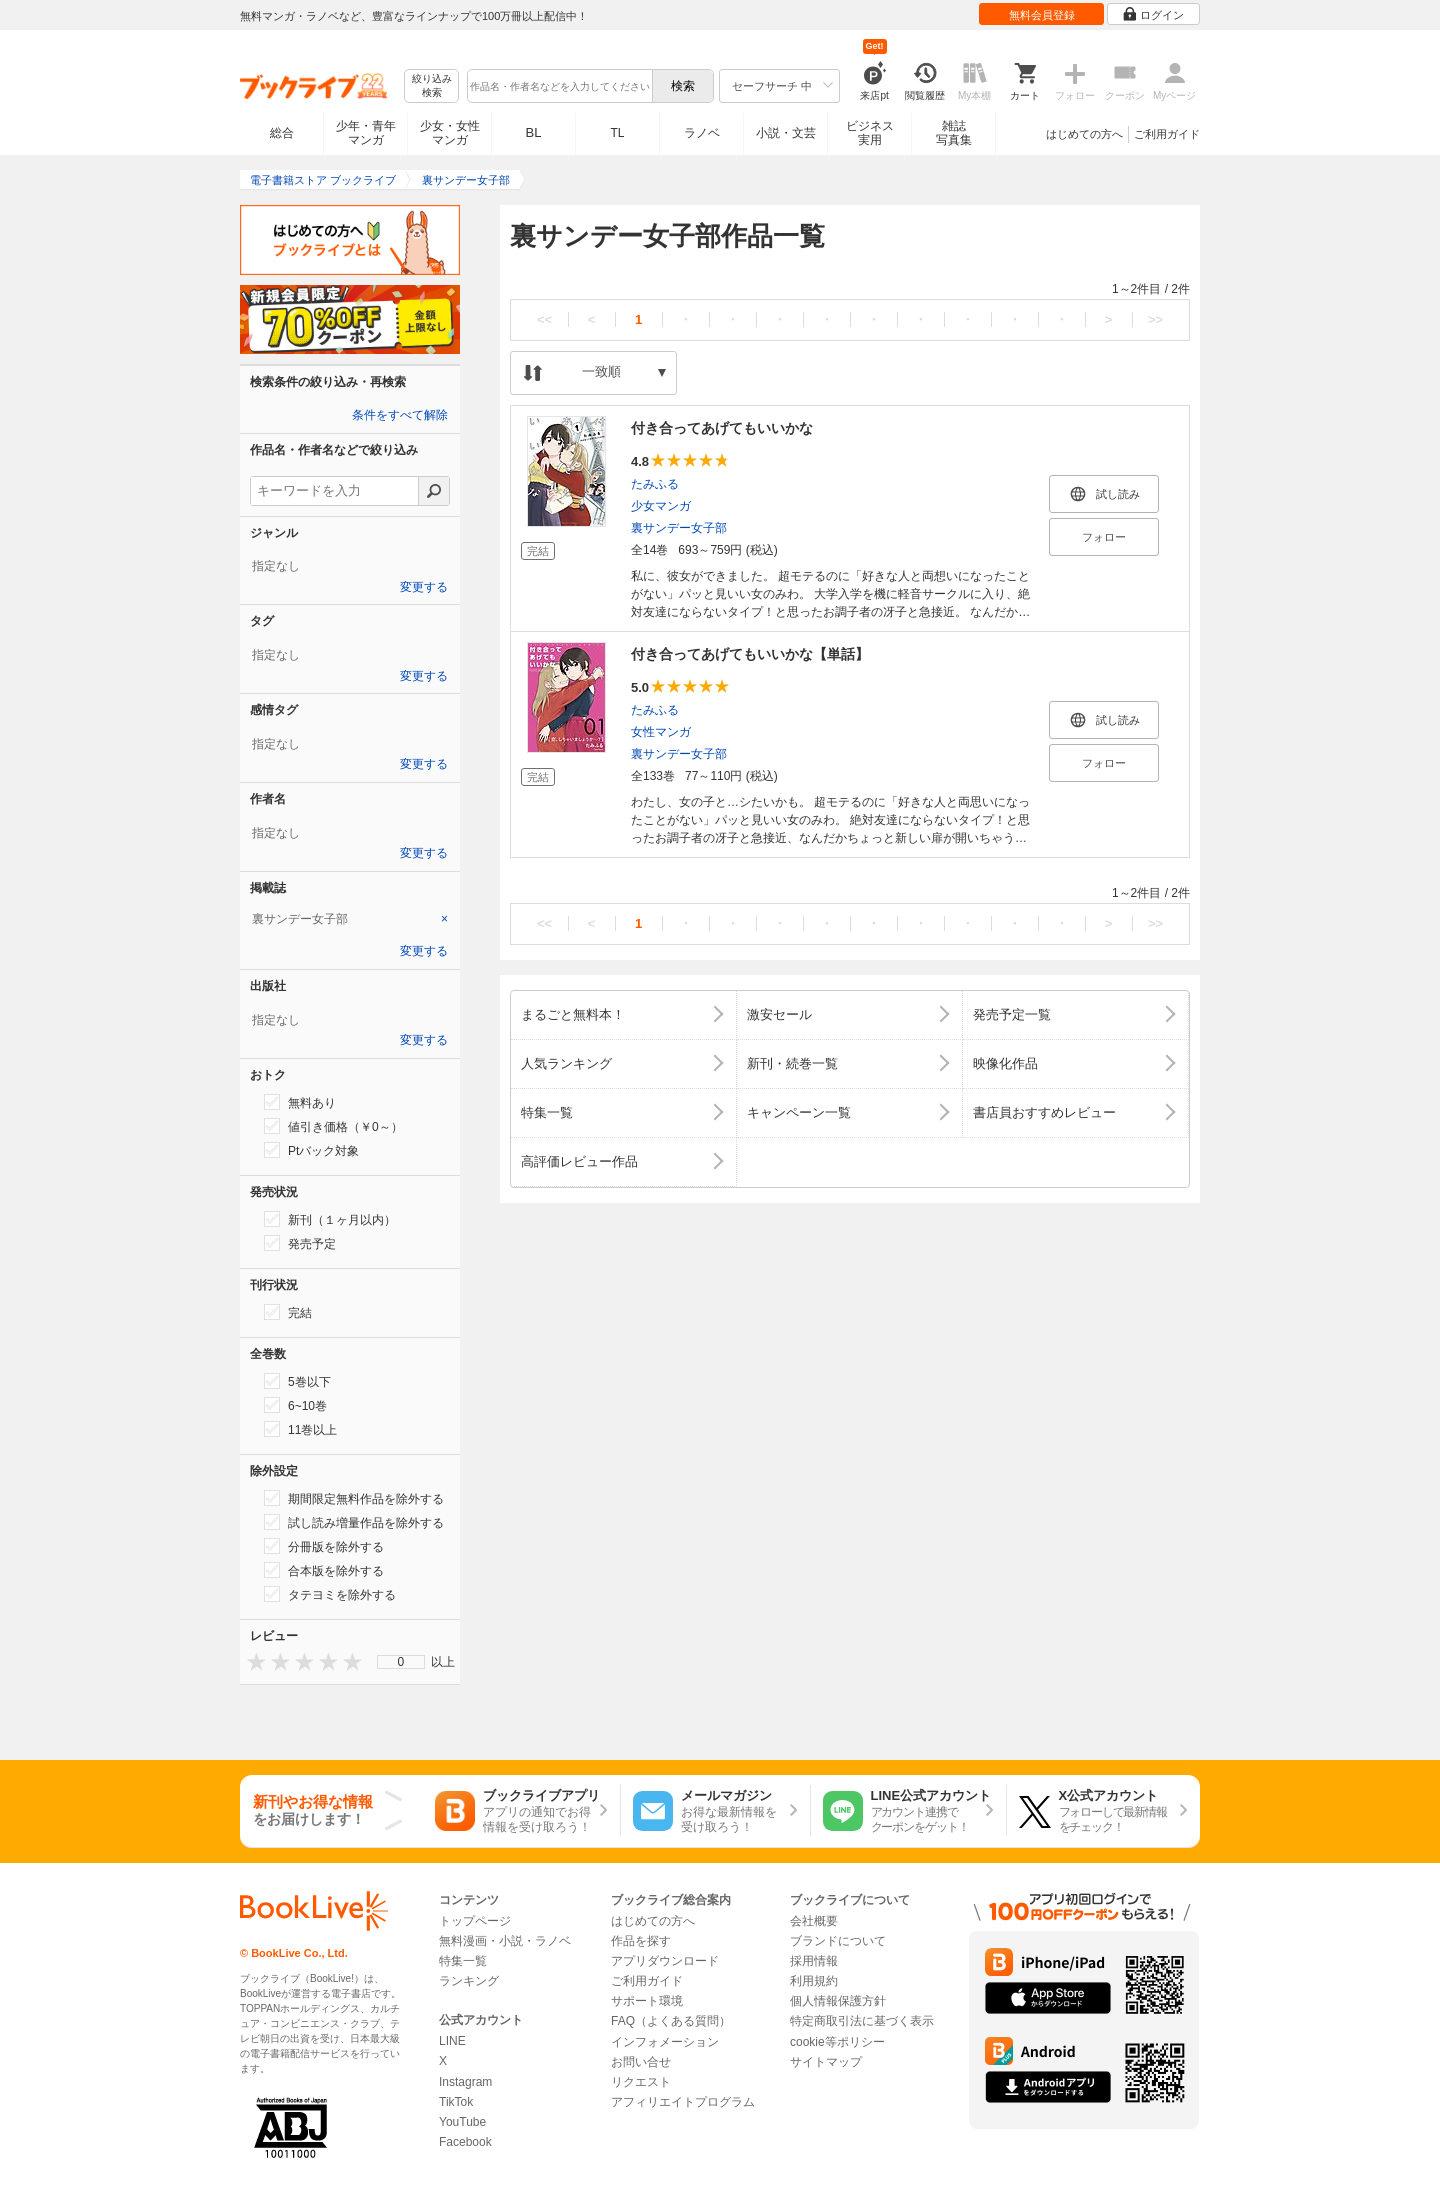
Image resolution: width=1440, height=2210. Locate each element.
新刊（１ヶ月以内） (330, 1219)
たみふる (655, 484)
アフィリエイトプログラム (683, 2102)
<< (544, 319)
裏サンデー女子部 (679, 528)
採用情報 (814, 1961)
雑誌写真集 (954, 133)
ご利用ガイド (1167, 134)
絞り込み (432, 86)
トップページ (475, 1921)
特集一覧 (463, 1961)
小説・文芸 (786, 133)
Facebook (465, 2142)
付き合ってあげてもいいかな (722, 428)
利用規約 (814, 1981)
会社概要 (814, 1921)
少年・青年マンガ (366, 133)
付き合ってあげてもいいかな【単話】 (750, 654)
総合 (282, 133)
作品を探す (641, 1941)
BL (534, 132)
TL (617, 133)
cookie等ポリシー (837, 2042)
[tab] (350, 919)
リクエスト (641, 2082)
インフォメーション (665, 2042)
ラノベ (702, 133)
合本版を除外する (324, 1570)
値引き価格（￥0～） (333, 1126)
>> (1155, 319)
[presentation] (252, 1661)
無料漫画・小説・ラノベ (505, 1941)
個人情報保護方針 (838, 2001)
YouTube (462, 2122)
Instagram (465, 2082)
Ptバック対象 (311, 1150)
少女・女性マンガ (450, 133)
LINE (452, 2041)
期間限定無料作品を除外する (354, 1498)
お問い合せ (641, 2062)
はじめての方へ (1084, 134)
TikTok (456, 2102)
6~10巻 (295, 1405)
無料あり (300, 1102)
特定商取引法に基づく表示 (862, 2021)
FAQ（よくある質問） (671, 2021)
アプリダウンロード (665, 1961)
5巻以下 (297, 1381)
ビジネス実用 (870, 133)
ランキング (469, 1981)
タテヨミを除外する (330, 1594)
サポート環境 (647, 2001)
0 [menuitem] (401, 1662)
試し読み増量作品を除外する (354, 1522)
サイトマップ (826, 2062)
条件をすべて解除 (400, 415)
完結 (288, 1312)
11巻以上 (300, 1429)
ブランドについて (838, 1941)
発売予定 (300, 1243)
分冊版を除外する (324, 1546)
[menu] (401, 1662)
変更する (424, 587)
